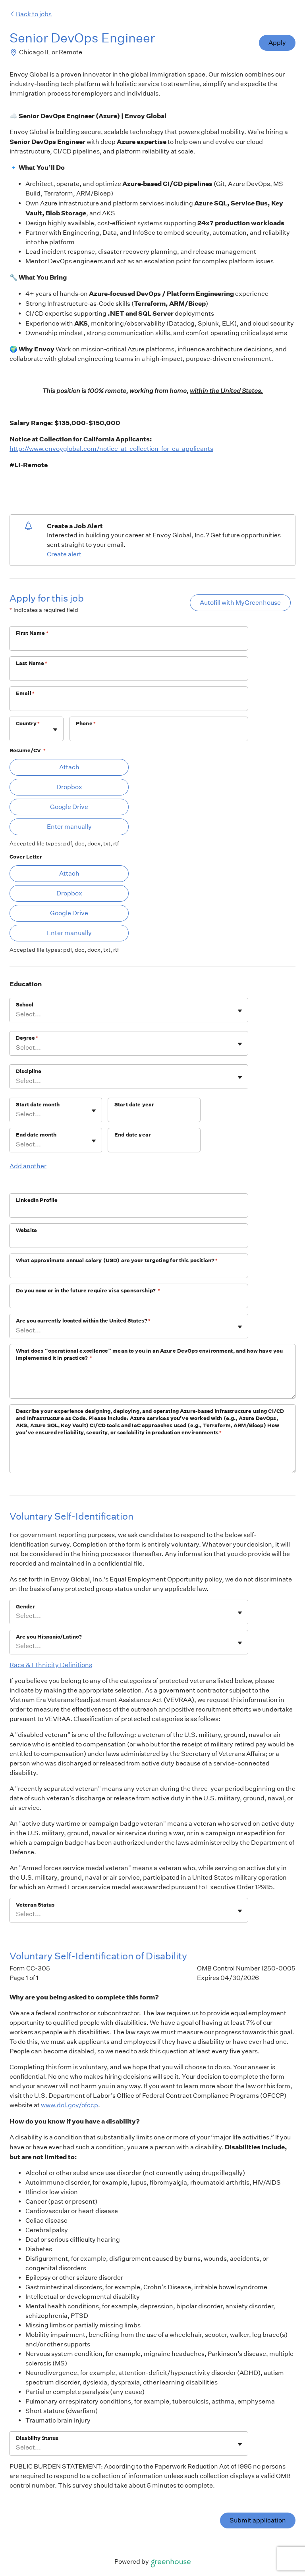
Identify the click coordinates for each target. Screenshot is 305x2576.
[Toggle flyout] (55, 729)
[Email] (129, 704)
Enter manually (69, 826)
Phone (86, 723)
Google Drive (69, 807)
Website (26, 1230)
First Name (32, 633)
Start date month (38, 1104)
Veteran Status (35, 1904)
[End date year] (154, 1145)
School (24, 1004)
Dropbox (69, 787)
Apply (277, 42)
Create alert (64, 554)
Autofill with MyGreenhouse (240, 602)
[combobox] (16, 733)
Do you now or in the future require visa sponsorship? (88, 1290)
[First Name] (129, 643)
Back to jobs (31, 14)
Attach (69, 767)
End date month (36, 1134)
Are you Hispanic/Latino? (49, 1636)
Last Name (32, 663)
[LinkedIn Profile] (129, 1210)
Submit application (258, 2520)
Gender (25, 1606)
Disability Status (37, 2438)
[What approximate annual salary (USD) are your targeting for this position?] (129, 1271)
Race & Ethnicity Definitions (51, 1665)
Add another (28, 1166)
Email (25, 693)
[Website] (129, 1241)
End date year (132, 1134)
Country (28, 723)
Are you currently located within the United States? (83, 1320)
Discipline (28, 1071)
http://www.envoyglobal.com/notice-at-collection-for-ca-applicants (111, 448)
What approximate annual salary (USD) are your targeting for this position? (117, 1260)
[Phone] (158, 734)
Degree (27, 1038)
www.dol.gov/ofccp (69, 2105)
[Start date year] (154, 1115)
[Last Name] (129, 673)
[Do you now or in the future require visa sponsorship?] (129, 1301)
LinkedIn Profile (37, 1200)
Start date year (134, 1104)
